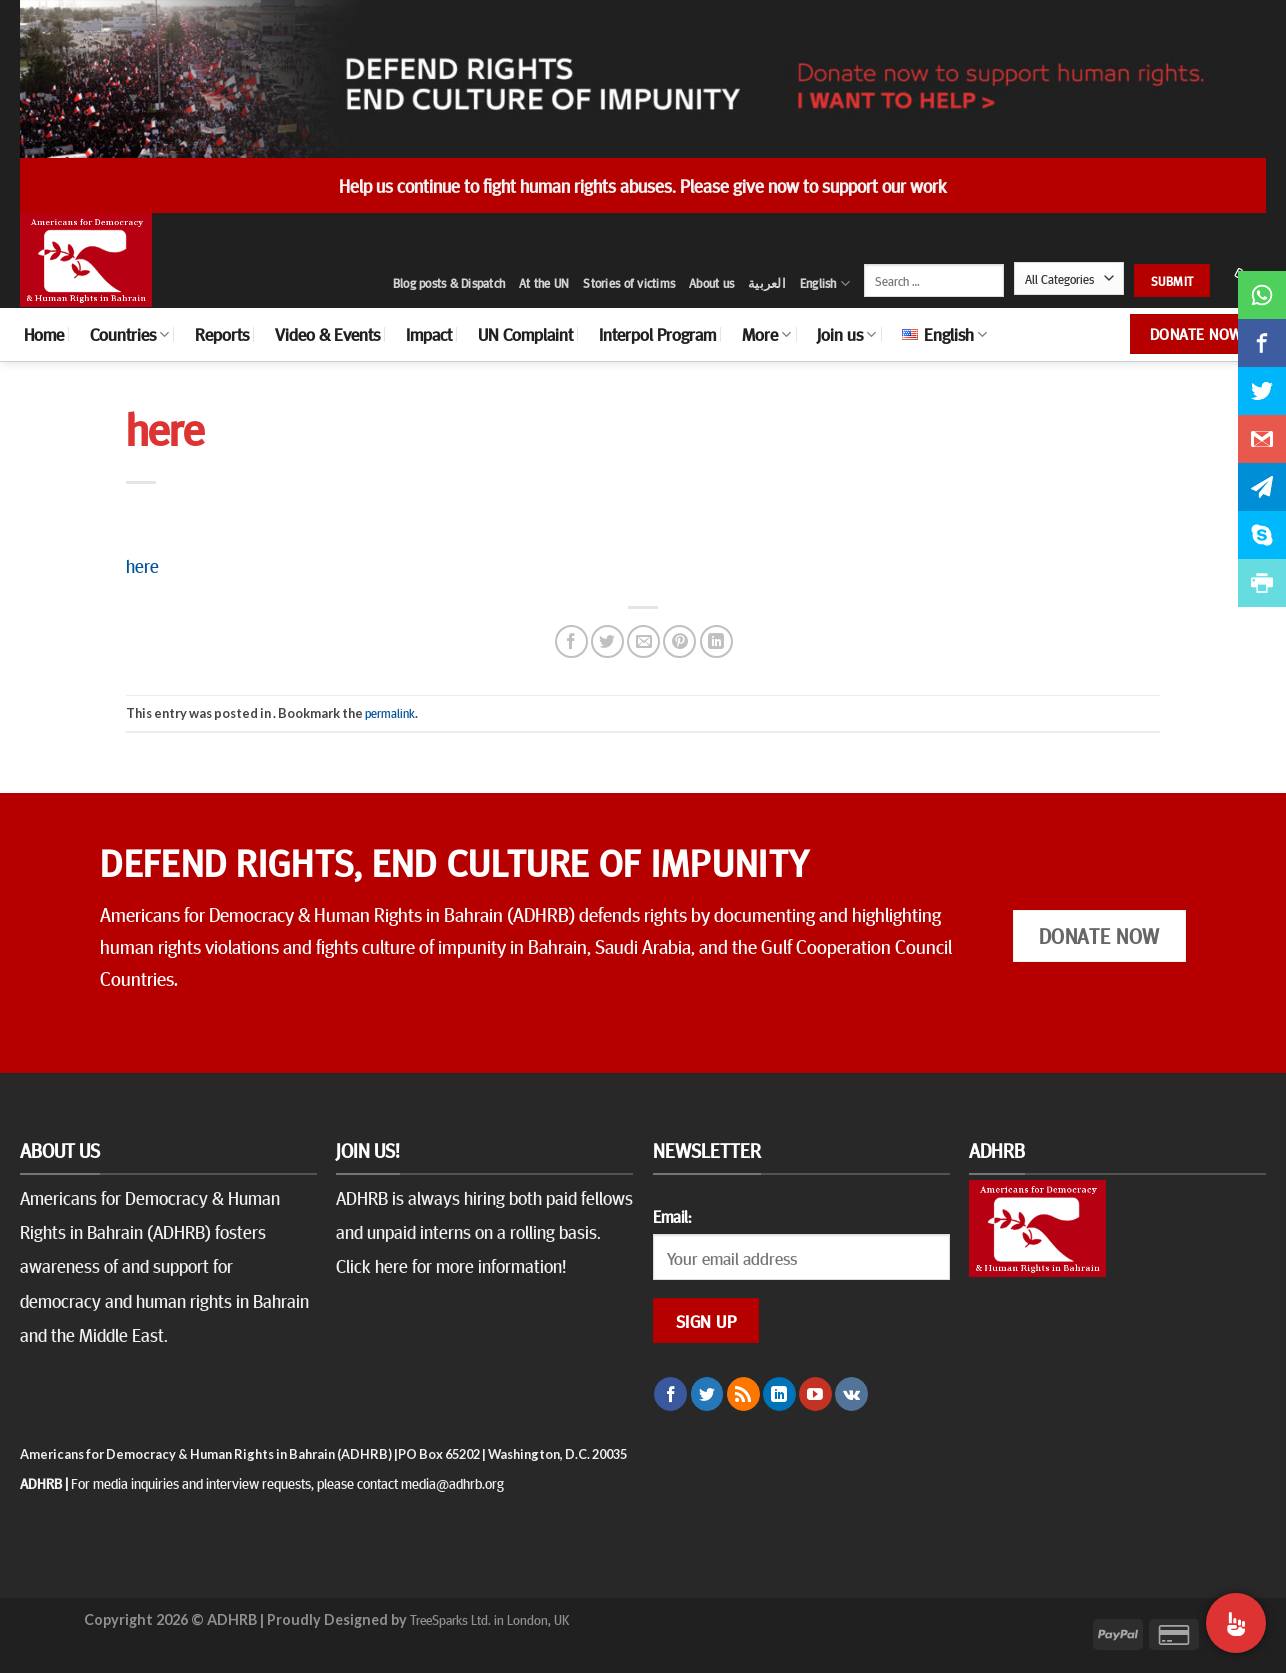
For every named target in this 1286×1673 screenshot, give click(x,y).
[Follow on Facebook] (670, 1394)
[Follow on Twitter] (707, 1394)
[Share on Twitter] (607, 641)
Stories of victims (629, 283)
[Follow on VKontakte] (851, 1394)
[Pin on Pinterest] (679, 641)
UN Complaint (525, 334)
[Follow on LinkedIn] (779, 1394)
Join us (846, 334)
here (142, 565)
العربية (767, 283)
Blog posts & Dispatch (449, 283)
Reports (222, 334)
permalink (390, 713)
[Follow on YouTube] (815, 1394)
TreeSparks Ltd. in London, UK (489, 1619)
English (825, 283)
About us (711, 283)
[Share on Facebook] (571, 641)
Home (44, 334)
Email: (672, 1216)
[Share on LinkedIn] (716, 641)
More (766, 334)
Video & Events (327, 334)
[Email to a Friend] (643, 641)
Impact (429, 334)
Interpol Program (657, 334)
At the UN (544, 283)
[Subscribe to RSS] (743, 1394)
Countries (129, 334)
